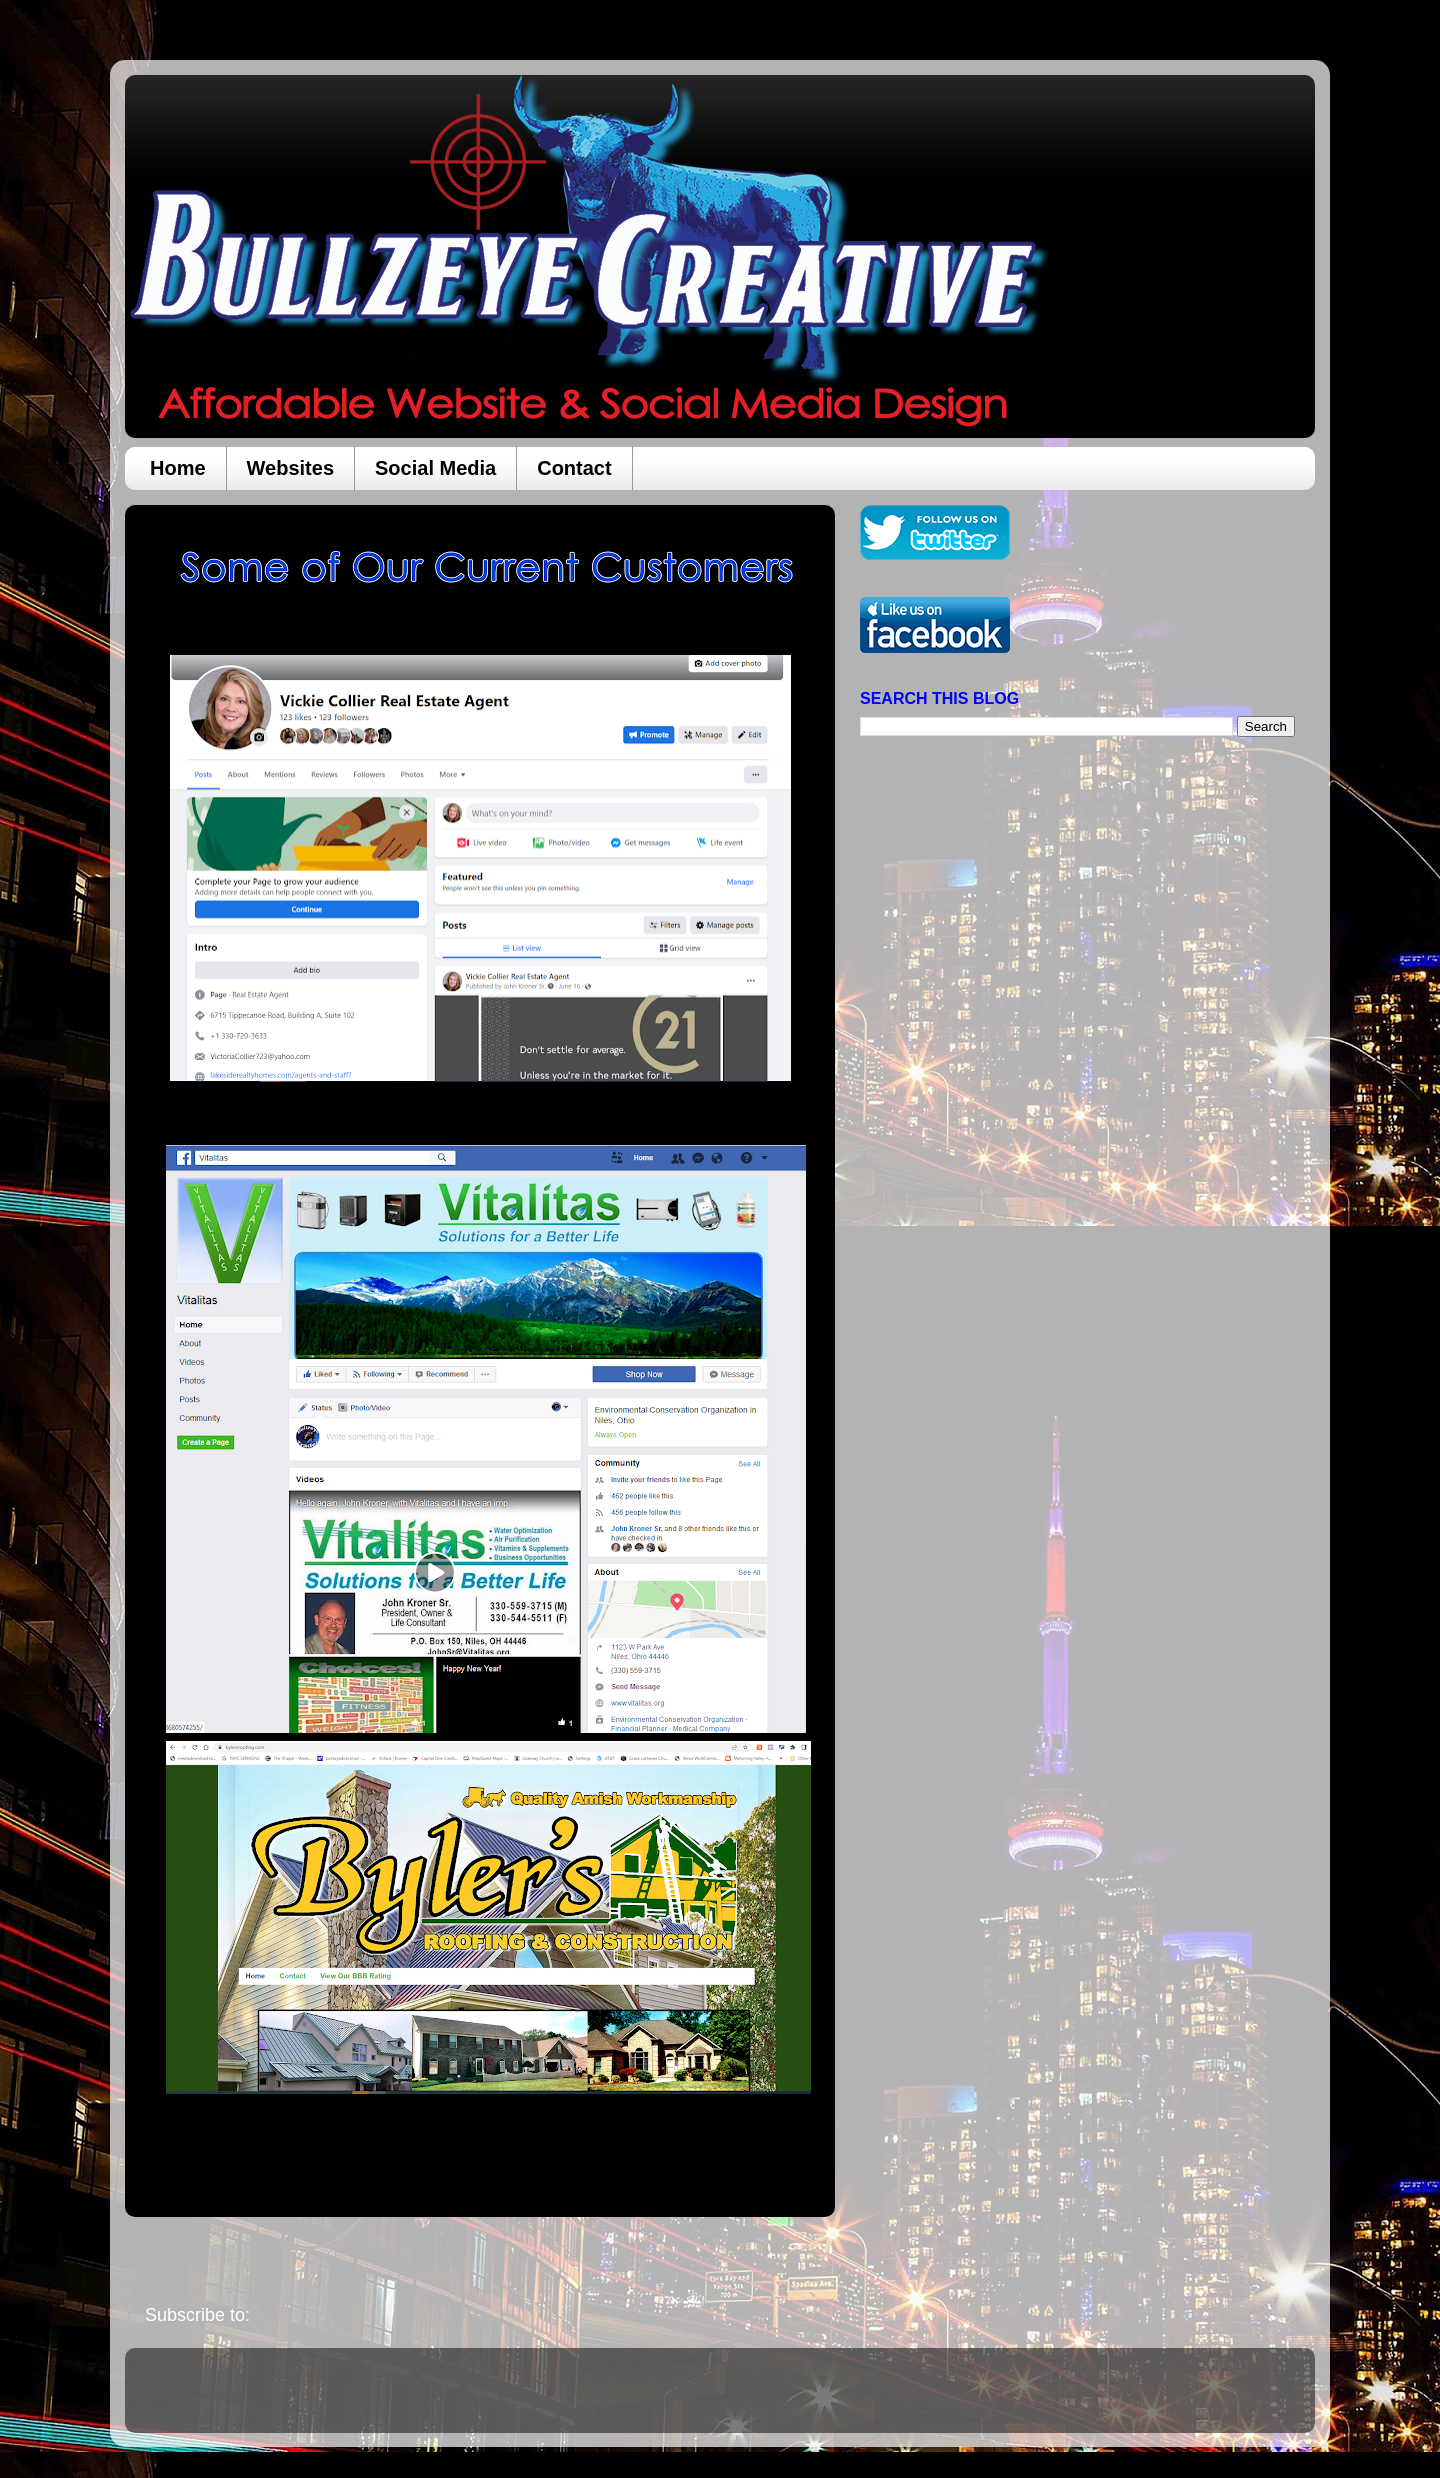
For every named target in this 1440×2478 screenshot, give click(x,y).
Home (178, 468)
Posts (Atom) (307, 2315)
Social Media (435, 468)
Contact (574, 468)
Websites (290, 468)
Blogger (862, 2400)
